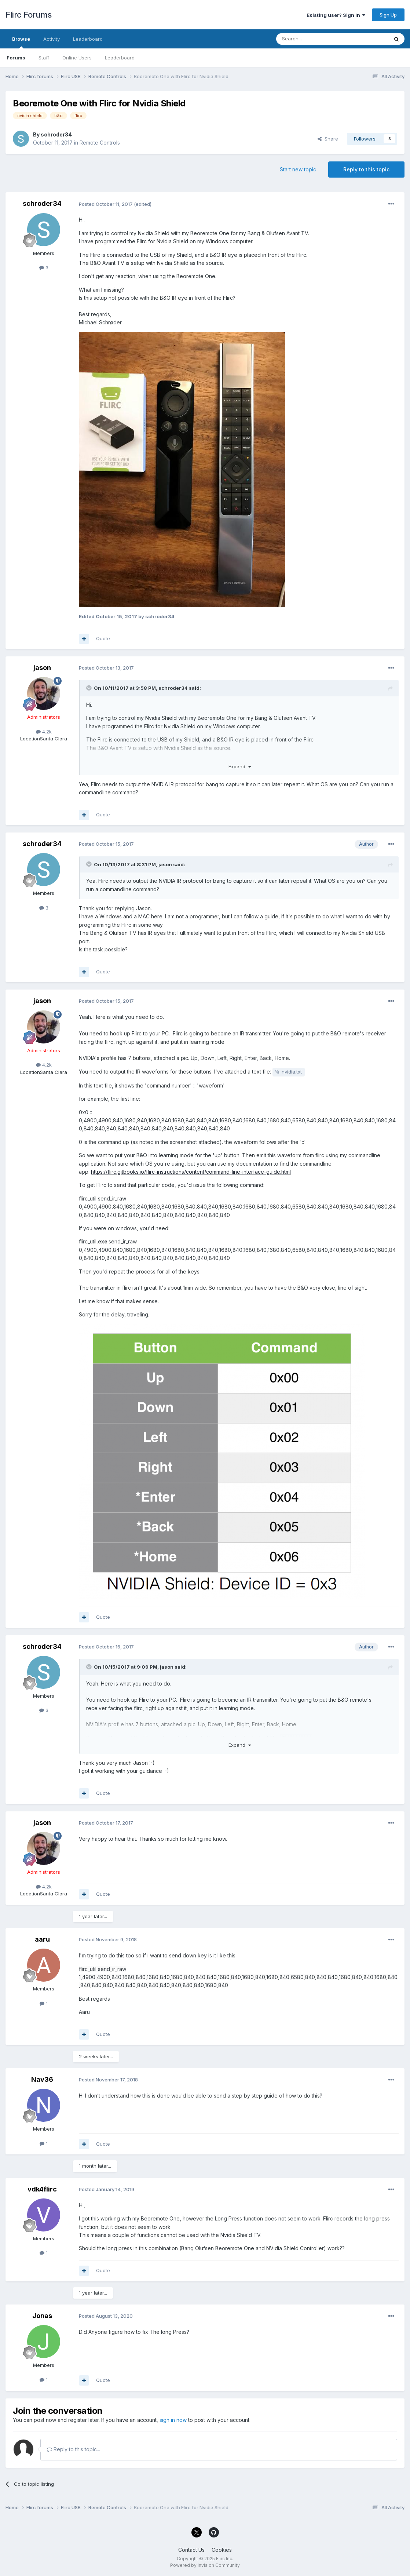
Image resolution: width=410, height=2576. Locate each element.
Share (328, 139)
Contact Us (191, 2550)
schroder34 (56, 134)
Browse (21, 42)
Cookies (222, 2550)
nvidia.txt (292, 1072)
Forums (16, 58)
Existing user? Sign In (336, 15)
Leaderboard (120, 58)
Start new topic (298, 169)
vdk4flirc (42, 2189)
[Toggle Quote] (89, 688)
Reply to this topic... (73, 2449)
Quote (103, 638)
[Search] (313, 39)
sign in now (173, 2420)
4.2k (44, 732)
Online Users (77, 58)
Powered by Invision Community (205, 2565)
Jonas (42, 2316)
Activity (51, 39)
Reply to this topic (366, 169)
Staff (44, 58)
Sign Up (388, 15)
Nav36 (42, 2079)
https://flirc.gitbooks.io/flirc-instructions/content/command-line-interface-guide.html (191, 1172)
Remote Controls (100, 142)
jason (42, 667)
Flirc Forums (28, 14)
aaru (42, 1939)
